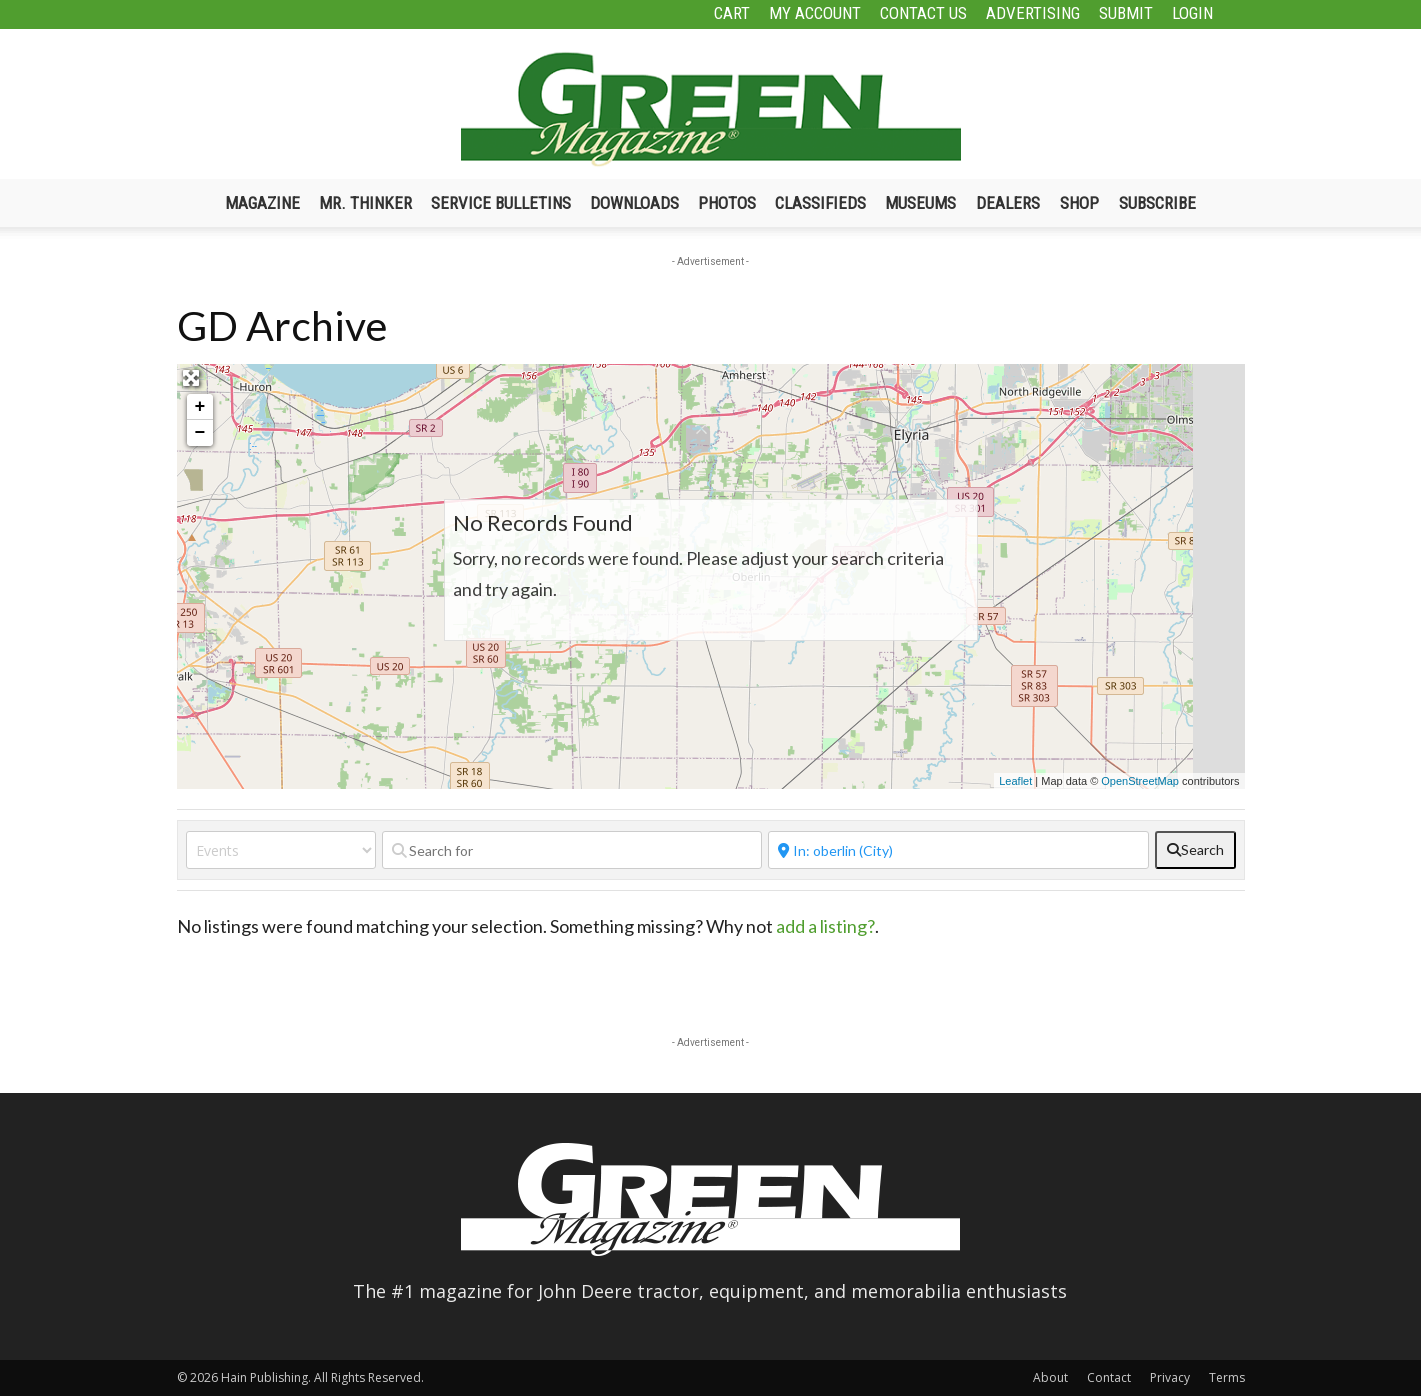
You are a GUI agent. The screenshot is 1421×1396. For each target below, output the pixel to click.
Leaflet (1015, 781)
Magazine (262, 203)
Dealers (1008, 203)
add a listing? (825, 926)
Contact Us (923, 13)
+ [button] (200, 407)
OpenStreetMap (1140, 781)
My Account (815, 13)
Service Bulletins (501, 203)
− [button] (200, 433)
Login (1192, 13)
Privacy (1170, 1377)
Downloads (634, 203)
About (1050, 1377)
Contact (1109, 1377)
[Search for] (572, 850)
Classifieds (820, 203)
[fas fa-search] (1195, 850)
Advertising (1033, 13)
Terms (1227, 1377)
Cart (732, 13)
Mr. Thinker (365, 203)
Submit (1126, 13)
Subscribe (1157, 203)
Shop (1079, 203)
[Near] (958, 850)
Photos (727, 203)
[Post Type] (281, 850)
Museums (920, 203)
